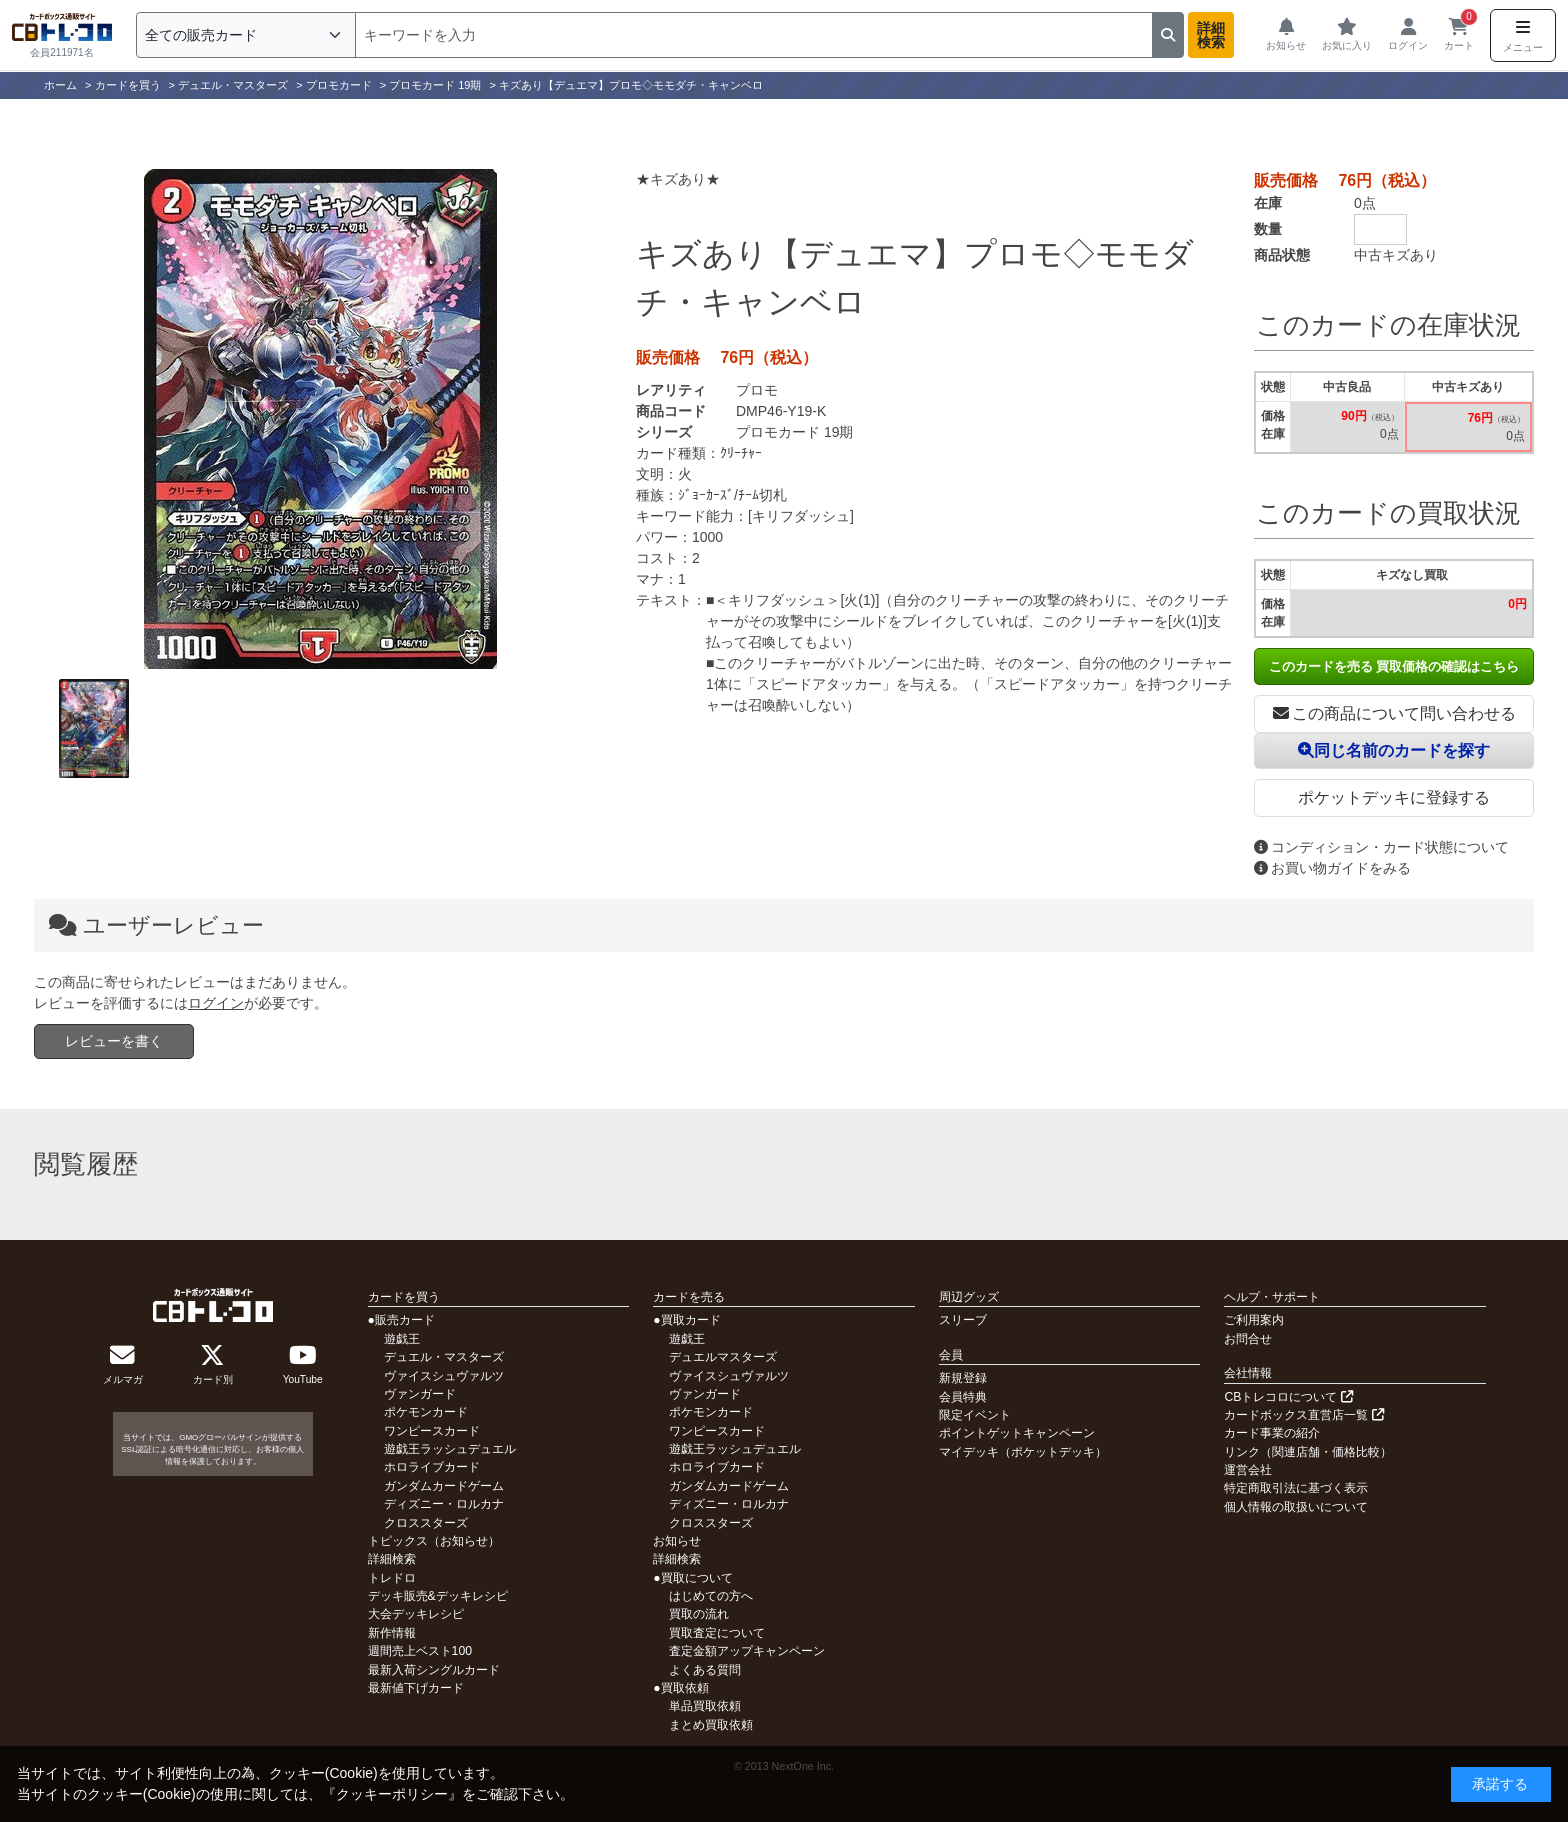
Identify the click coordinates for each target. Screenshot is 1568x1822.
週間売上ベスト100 (420, 1651)
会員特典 (963, 1397)
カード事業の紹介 (1272, 1433)
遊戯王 (402, 1339)
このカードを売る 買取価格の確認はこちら (1394, 666)
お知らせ (677, 1541)
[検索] (754, 35)
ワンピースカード (432, 1431)
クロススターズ (426, 1523)
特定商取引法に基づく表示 (1296, 1488)
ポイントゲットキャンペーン (1017, 1433)
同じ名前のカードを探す (1394, 750)
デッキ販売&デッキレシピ (438, 1596)
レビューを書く (114, 1041)
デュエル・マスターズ (444, 1357)
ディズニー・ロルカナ (444, 1504)
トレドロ (392, 1578)
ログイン (216, 1003)
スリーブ (963, 1320)
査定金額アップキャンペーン (747, 1651)
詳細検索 (1211, 35)
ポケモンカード (426, 1412)
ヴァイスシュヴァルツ (444, 1376)
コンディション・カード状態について (1381, 847)
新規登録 (963, 1378)
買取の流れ (699, 1614)
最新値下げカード (416, 1688)
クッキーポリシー (392, 1794)
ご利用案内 (1254, 1320)
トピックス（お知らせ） (434, 1541)
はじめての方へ (711, 1596)
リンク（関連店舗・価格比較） (1308, 1452)
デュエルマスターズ (723, 1357)
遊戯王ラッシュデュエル (450, 1449)
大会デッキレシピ (416, 1614)
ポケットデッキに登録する (1394, 797)
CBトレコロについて (1288, 1397)
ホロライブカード (432, 1467)
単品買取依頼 (705, 1706)
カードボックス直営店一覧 (1303, 1415)
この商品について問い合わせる (1394, 713)
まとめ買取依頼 (711, 1725)
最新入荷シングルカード (434, 1670)
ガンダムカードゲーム (444, 1486)
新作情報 (392, 1633)
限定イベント (975, 1415)
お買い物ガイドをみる (1332, 868)
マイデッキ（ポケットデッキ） (1023, 1452)
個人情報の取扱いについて (1296, 1507)
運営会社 (1248, 1470)
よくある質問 (705, 1670)
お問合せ (1248, 1339)
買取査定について (717, 1633)
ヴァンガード (420, 1394)
